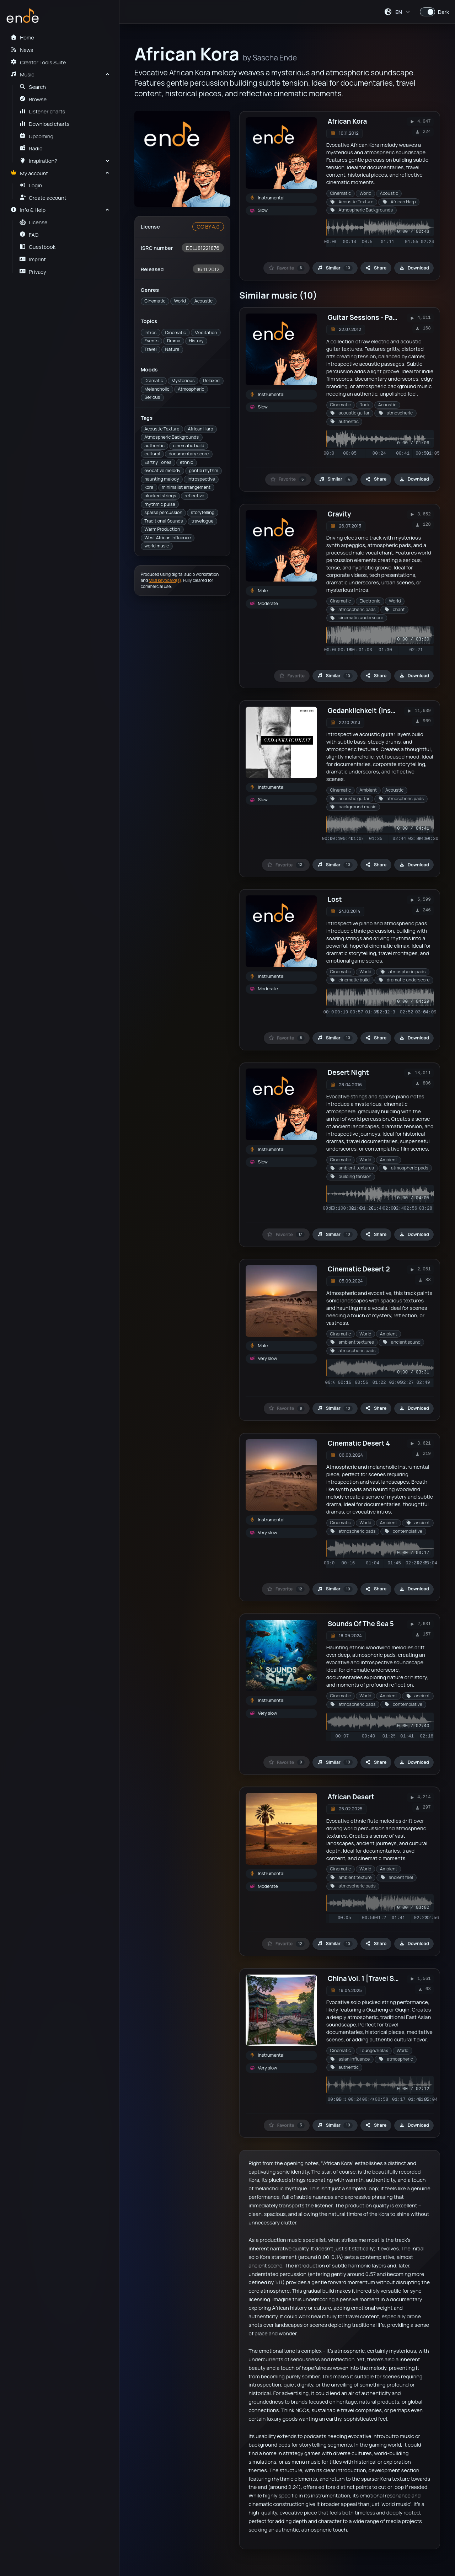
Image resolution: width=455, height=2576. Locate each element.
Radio (31, 148)
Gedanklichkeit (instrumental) (377, 710)
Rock (364, 405)
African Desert (351, 1796)
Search (33, 86)
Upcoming (37, 136)
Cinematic (154, 301)
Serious (152, 397)
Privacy (33, 271)
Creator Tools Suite (38, 62)
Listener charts (42, 111)
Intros (150, 333)
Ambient (368, 790)
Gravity (339, 514)
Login (31, 185)
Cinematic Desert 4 (359, 1443)
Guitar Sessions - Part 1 (365, 317)
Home (22, 37)
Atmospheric (191, 389)
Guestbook (37, 246)
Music (22, 74)
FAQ (29, 234)
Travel (150, 349)
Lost (335, 899)
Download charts (45, 123)
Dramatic (153, 380)
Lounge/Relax (373, 2050)
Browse (33, 99)
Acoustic (203, 301)
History (196, 341)
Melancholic (156, 389)
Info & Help (28, 209)
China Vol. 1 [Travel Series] (370, 1978)
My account (29, 173)
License (34, 222)
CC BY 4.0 (208, 226)
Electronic (369, 601)
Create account (43, 197)
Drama (173, 341)
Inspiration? (38, 160)
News (21, 49)
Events (151, 341)
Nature (172, 349)
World (180, 301)
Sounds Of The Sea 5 (361, 1623)
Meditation (205, 333)
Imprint (33, 259)
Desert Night (348, 1072)
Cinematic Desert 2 (359, 1269)
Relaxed (211, 380)
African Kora (347, 121)
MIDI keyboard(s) (165, 580)
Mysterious (183, 380)
